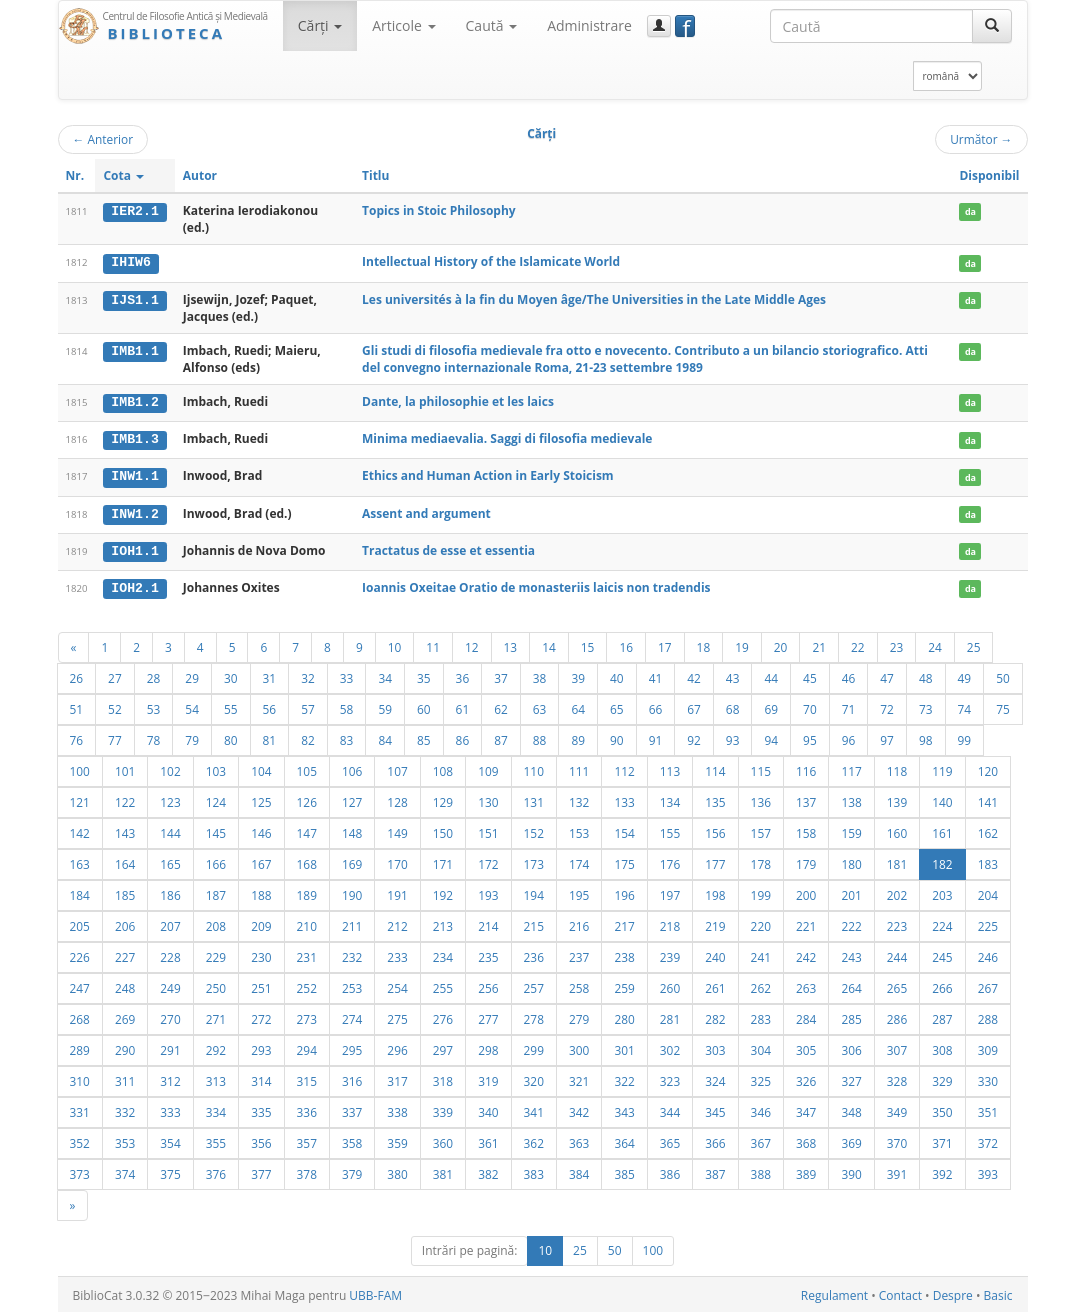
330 (988, 1078)
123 (170, 799)
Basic (998, 1292)
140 (942, 799)
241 (761, 954)
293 (261, 1047)
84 (385, 737)
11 (433, 644)
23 (897, 644)
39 (578, 675)
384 (579, 1171)
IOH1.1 (134, 549)
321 (579, 1078)
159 (851, 830)
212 (397, 923)
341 (534, 1109)
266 (942, 985)
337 (352, 1109)
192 (443, 892)
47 (887, 675)
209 (261, 923)
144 (170, 830)
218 (670, 923)
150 (443, 830)
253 (352, 985)
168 (307, 861)
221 (806, 923)
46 (849, 675)
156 (715, 830)
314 (261, 1078)
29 (192, 675)
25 (974, 644)
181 (897, 861)
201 (851, 892)
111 (579, 768)
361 (488, 1140)
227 (125, 954)
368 (806, 1140)
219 (715, 923)
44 (771, 675)
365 (670, 1140)
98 (926, 737)
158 (806, 830)
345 (715, 1109)
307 (897, 1047)
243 (851, 954)
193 (488, 892)
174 (579, 861)
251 (261, 985)
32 (308, 675)
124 (216, 799)
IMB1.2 (134, 402)
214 (488, 923)
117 (851, 768)
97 (887, 737)
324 (715, 1078)
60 (424, 706)
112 (624, 768)
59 (385, 706)
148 (352, 830)
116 (806, 768)
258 (579, 985)
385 (624, 1171)
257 (534, 985)
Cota (123, 175)
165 (170, 861)
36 (463, 675)
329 (942, 1078)
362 (534, 1140)
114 (715, 768)
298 (488, 1047)
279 (579, 1016)
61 (463, 706)
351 (988, 1109)
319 (488, 1078)
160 (897, 830)
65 (617, 706)
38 (540, 675)
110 (534, 768)
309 (988, 1047)
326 (806, 1078)
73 (926, 706)
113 (670, 768)
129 (443, 799)
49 (965, 675)
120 (988, 768)
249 (170, 985)
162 (988, 830)
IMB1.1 (134, 350)
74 (965, 706)
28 (154, 675)
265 (897, 985)
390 (851, 1171)
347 (806, 1109)
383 (534, 1171)
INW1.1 (134, 475)
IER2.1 (134, 211)
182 (942, 861)
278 (534, 1016)
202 (897, 892)
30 (231, 675)
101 (125, 768)
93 (733, 737)
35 (424, 675)
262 (761, 985)
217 (624, 923)
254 (397, 985)
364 (624, 1140)
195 (579, 892)
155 (670, 830)
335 (261, 1109)
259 (624, 985)
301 (624, 1047)
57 (308, 706)
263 (806, 985)
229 (216, 954)
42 (694, 675)
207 (170, 923)
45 (810, 675)
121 (80, 799)
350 (942, 1109)
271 (216, 1016)
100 (80, 768)
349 (897, 1109)
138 (851, 799)
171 (443, 861)
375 (170, 1171)
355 (216, 1140)
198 (715, 892)
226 (80, 954)
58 (347, 706)
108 (443, 768)
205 (80, 923)
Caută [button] (492, 25)
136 (761, 799)
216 (579, 923)
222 (851, 923)
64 (578, 706)
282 (715, 1016)
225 (988, 923)
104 (261, 768)
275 (397, 1016)
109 (488, 768)
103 (216, 768)
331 (80, 1109)
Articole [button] (403, 25)
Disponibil (989, 175)
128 (397, 799)
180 (851, 861)
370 (897, 1140)
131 (534, 799)
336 (307, 1109)
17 (665, 644)
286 (897, 1016)
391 (897, 1171)
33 (347, 675)
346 (761, 1109)
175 (624, 861)
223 (897, 923)
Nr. (75, 175)
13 (511, 644)
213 (443, 923)
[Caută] (992, 26)
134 (670, 799)
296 (397, 1047)
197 (670, 892)
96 (849, 737)
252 (307, 985)
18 (704, 644)
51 (77, 706)
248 (125, 985)
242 (806, 954)
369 (851, 1140)
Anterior (103, 139)
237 (579, 954)
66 (656, 706)
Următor (981, 139)
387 (715, 1171)
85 (424, 737)
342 (579, 1109)
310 (80, 1078)
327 (851, 1078)
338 (397, 1109)
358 (352, 1140)
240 (715, 954)
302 (670, 1047)
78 (154, 737)
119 (942, 768)
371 (942, 1140)
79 (192, 737)
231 (307, 954)
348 (851, 1109)
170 (397, 861)
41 (656, 675)
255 (443, 985)
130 (488, 799)
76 (77, 737)
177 (715, 861)
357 (307, 1140)
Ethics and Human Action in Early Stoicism (488, 474)
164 (125, 861)
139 (897, 799)
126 (307, 799)
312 (170, 1078)
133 (624, 799)
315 (307, 1078)
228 (170, 954)
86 (463, 737)
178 (761, 861)
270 (170, 1016)
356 (261, 1140)
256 (488, 985)
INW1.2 (134, 512)
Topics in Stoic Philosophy (439, 210)
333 (170, 1109)
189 (307, 892)
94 (771, 737)
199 (761, 892)
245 (942, 954)
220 (761, 923)
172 (488, 861)
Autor (200, 175)
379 (352, 1171)
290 (125, 1047)
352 (80, 1140)
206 (125, 923)
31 (270, 675)
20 (781, 644)
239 (670, 954)
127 (352, 799)
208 (216, 923)
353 (125, 1140)
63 (540, 706)
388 (761, 1171)
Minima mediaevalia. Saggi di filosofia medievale (507, 438)
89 (578, 737)
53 (154, 706)
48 (926, 675)
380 (397, 1171)
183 (988, 861)
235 (488, 954)
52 (115, 706)
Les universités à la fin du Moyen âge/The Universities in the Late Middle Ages (594, 298)
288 (988, 1016)
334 (216, 1109)
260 (670, 985)
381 (443, 1171)
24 (935, 644)
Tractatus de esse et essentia (448, 548)
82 (308, 737)
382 (488, 1171)
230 (261, 954)
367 (761, 1140)
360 (443, 1140)
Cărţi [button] (320, 25)
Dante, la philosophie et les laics (458, 401)
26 (77, 675)
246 (988, 954)
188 (261, 892)
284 (806, 1016)
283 (761, 1016)
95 (810, 737)
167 (261, 861)
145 (216, 830)
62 (501, 706)
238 (624, 954)
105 (307, 768)
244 (897, 954)
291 (170, 1047)
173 (534, 861)
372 (988, 1140)
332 (125, 1109)
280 (624, 1016)
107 (397, 768)
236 (534, 954)
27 (115, 675)
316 (352, 1078)
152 (534, 830)
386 (670, 1171)
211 (352, 923)
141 (988, 799)
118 (897, 768)
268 (80, 1016)
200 (806, 892)
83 (347, 737)
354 (170, 1140)
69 (771, 706)
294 (307, 1047)
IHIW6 (131, 262)
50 (1003, 675)
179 (806, 861)
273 (307, 1016)
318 (443, 1078)
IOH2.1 (134, 586)
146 (261, 830)
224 (942, 923)
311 (125, 1078)
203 (942, 892)
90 (617, 737)
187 (216, 892)
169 (352, 861)
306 (851, 1047)
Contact (900, 1292)
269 (125, 1016)
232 (352, 954)
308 (942, 1047)
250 (216, 985)
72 (887, 706)
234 (443, 954)
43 (733, 675)
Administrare (589, 25)
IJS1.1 (134, 299)
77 (115, 737)
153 (579, 830)
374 (125, 1171)
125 (261, 799)
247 (80, 985)
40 (617, 675)
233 (397, 954)
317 (397, 1078)
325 (761, 1078)
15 (588, 644)
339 (443, 1109)
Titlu (375, 175)
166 (216, 861)
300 (579, 1047)
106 (352, 768)
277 (488, 1016)
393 (988, 1171)
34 (385, 675)
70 (810, 706)
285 (851, 1016)
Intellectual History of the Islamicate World (491, 261)
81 (270, 737)
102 (170, 768)
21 (819, 644)
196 (624, 892)
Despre (953, 1292)
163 (80, 861)
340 (488, 1109)
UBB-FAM (375, 1292)
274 (352, 1016)
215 (534, 923)
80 (231, 737)
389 (806, 1171)
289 (80, 1047)
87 (501, 737)
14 (549, 644)
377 (261, 1171)
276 (443, 1016)
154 (624, 830)
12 (472, 644)
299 (534, 1047)
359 (397, 1140)
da (970, 211)
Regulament (834, 1292)
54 (192, 706)
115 (761, 768)
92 (694, 737)
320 (534, 1078)
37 (501, 675)
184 (80, 892)
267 (988, 985)
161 (942, 830)
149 (397, 830)
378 (307, 1171)
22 (858, 644)
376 (216, 1171)
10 (395, 644)
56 (270, 706)
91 (656, 737)
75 (1003, 706)
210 (307, 923)
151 (488, 830)
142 (80, 830)
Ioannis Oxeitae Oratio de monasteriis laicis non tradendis (536, 585)
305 (806, 1047)
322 (624, 1078)
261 (715, 985)
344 (670, 1109)
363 (579, 1140)
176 (670, 861)
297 (443, 1047)
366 (715, 1140)
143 (125, 830)
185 (125, 892)
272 (261, 1016)
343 (624, 1109)
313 (216, 1078)
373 (80, 1171)
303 (715, 1047)
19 (742, 644)
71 (849, 706)
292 (216, 1047)
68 (733, 706)
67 (694, 706)
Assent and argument (426, 511)
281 (670, 1016)
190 (352, 892)
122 (125, 799)
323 (670, 1078)
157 (761, 830)
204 (988, 892)
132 (579, 799)
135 (715, 799)
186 (170, 892)
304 (761, 1047)
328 (897, 1078)
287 (942, 1016)
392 (942, 1171)
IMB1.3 (134, 439)
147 (307, 830)
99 (965, 737)
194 (534, 892)
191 (397, 892)
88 (540, 737)
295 (352, 1047)
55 (231, 706)
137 (806, 799)
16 (626, 644)
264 (851, 985)
